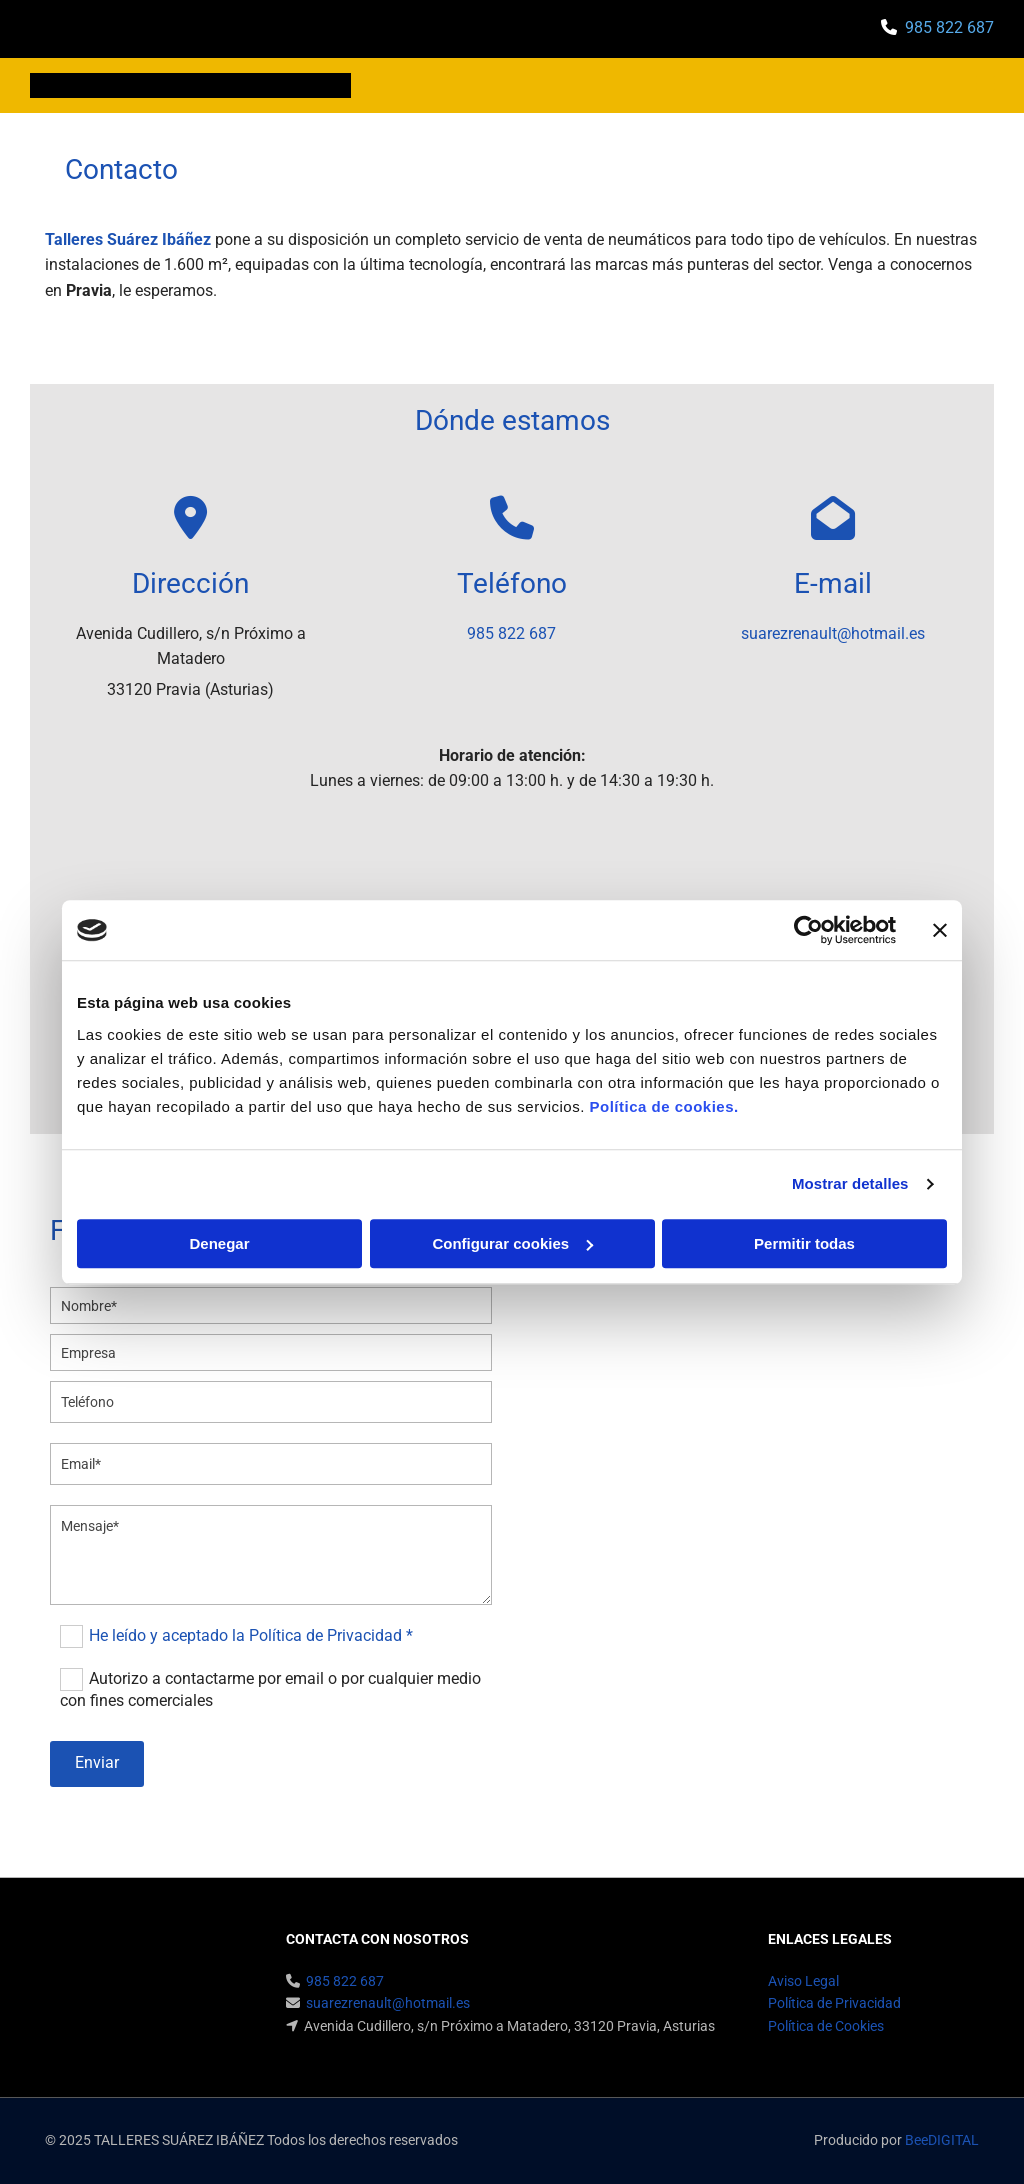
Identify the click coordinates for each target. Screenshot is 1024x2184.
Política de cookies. (663, 1106)
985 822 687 (949, 27)
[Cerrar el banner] (940, 930)
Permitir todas (804, 1243)
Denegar (219, 1243)
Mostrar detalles (850, 1183)
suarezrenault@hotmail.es (833, 633)
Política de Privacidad (834, 2003)
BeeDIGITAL (942, 2140)
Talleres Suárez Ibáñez (128, 239)
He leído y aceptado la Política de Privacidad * (251, 1635)
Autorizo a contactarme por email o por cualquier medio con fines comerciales (270, 1689)
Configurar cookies (512, 1243)
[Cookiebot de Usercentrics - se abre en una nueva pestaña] (808, 930)
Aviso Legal (803, 1981)
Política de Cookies (826, 2026)
